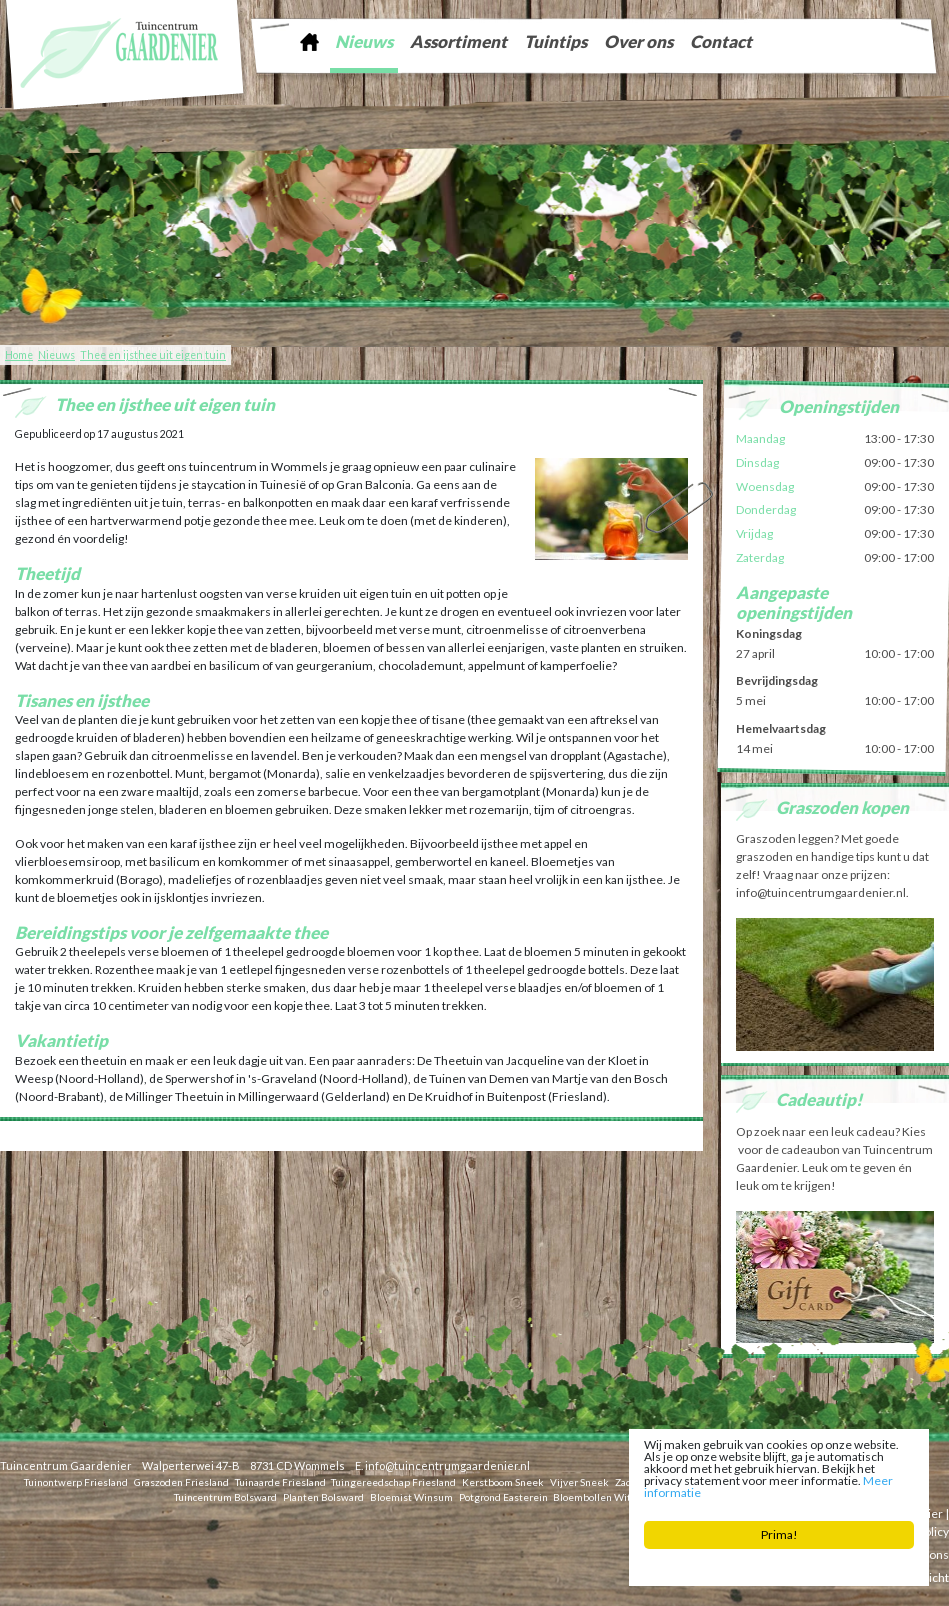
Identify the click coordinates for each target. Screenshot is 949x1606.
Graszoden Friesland (181, 1481)
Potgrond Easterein (503, 1496)
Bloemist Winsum (411, 1496)
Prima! (779, 1534)
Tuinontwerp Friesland (76, 1481)
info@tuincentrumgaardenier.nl (447, 1465)
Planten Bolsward (323, 1496)
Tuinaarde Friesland (280, 1481)
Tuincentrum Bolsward (225, 1496)
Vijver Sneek (579, 1481)
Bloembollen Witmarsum (611, 1496)
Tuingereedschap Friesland (393, 1481)
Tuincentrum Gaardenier (66, 1465)
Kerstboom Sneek (503, 1481)
